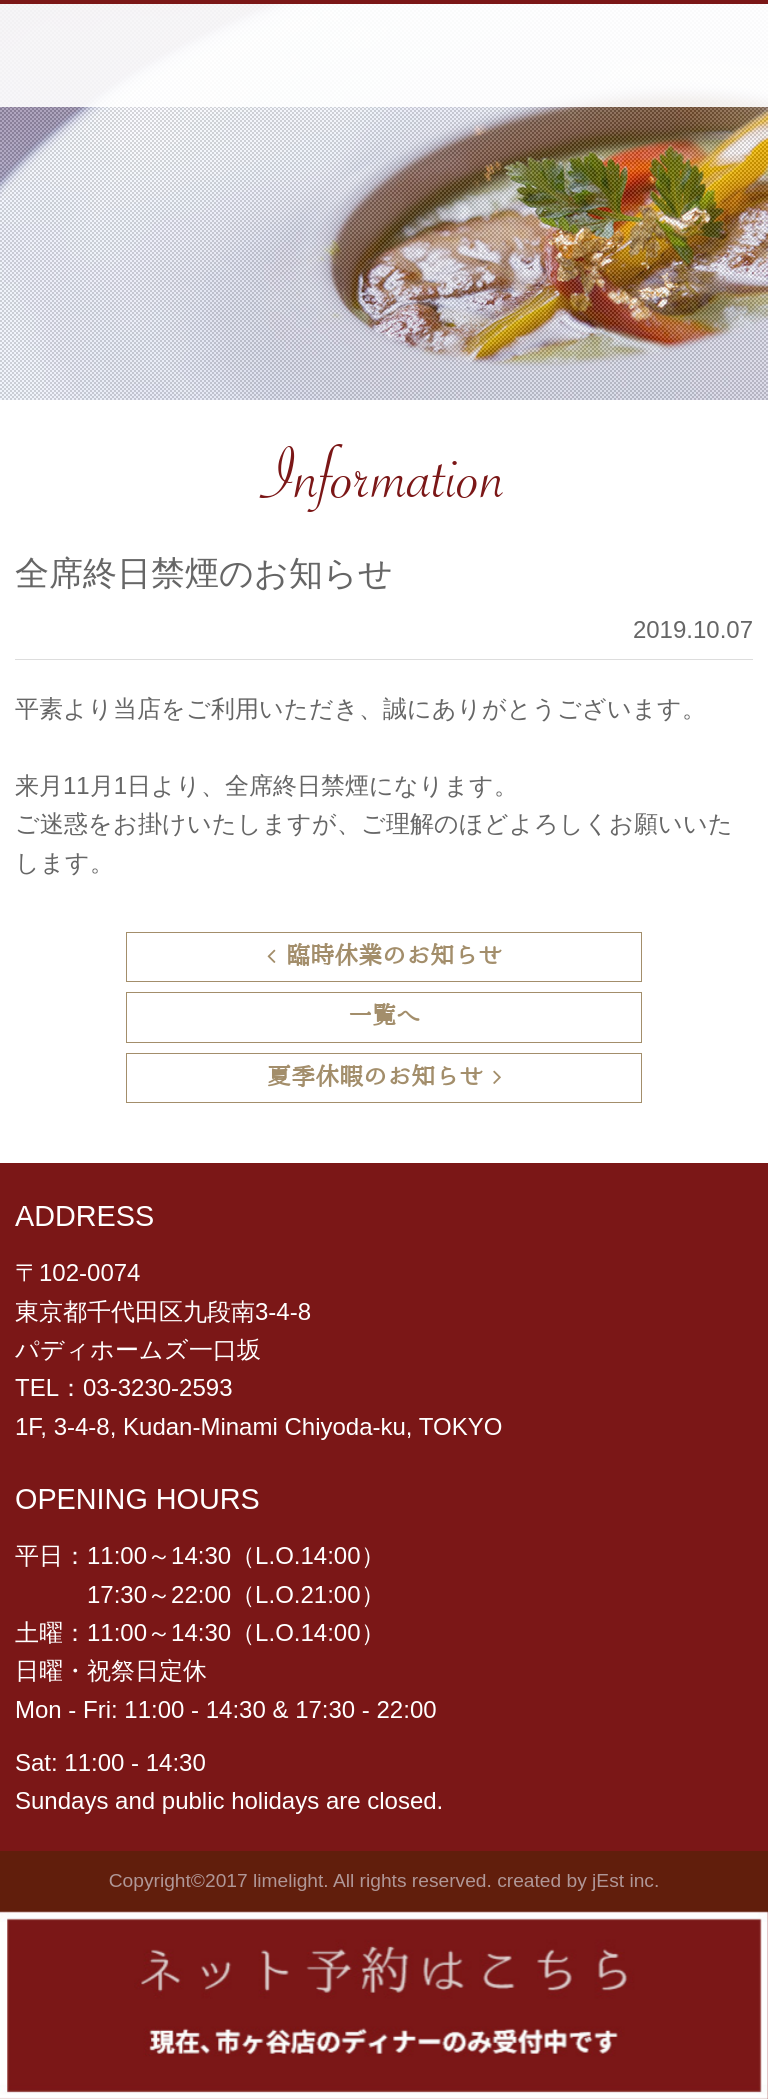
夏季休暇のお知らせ (384, 1077)
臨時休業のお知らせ (384, 956)
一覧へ (384, 1016)
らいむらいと (153, 55)
